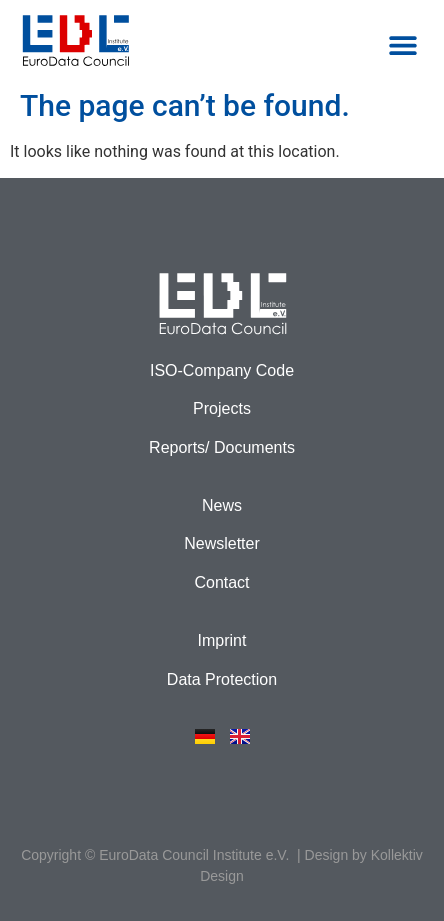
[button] (402, 45)
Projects (222, 408)
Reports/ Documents (222, 447)
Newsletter (222, 543)
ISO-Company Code (222, 370)
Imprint (222, 640)
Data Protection (222, 679)
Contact (221, 582)
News (222, 505)
